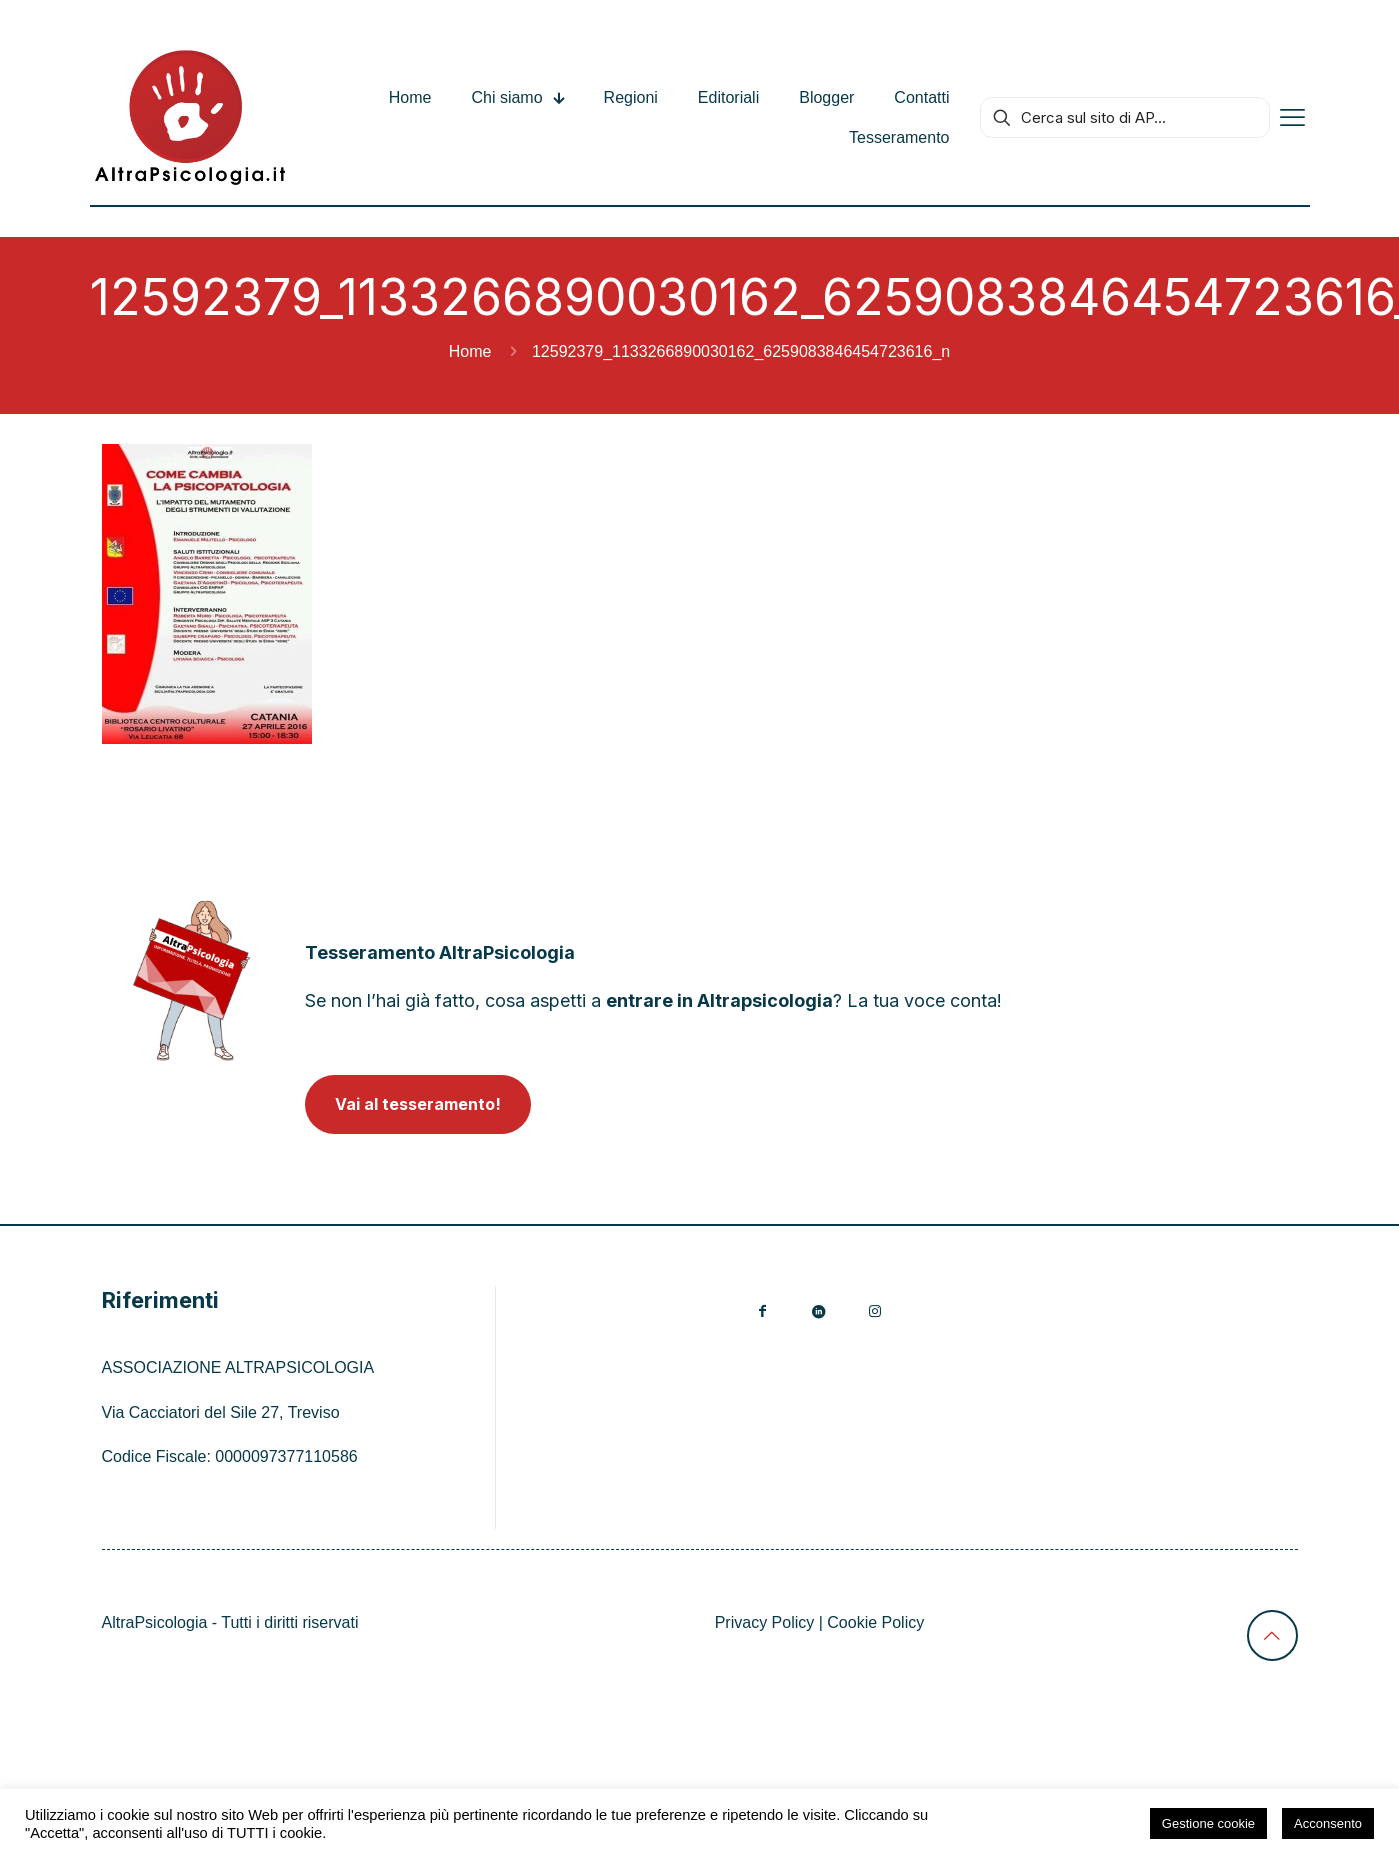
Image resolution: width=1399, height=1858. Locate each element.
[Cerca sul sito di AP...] (1125, 117)
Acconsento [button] (1328, 1823)
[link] (191, 980)
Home (470, 351)
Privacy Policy (765, 1622)
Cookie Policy (875, 1622)
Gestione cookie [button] (1208, 1823)
